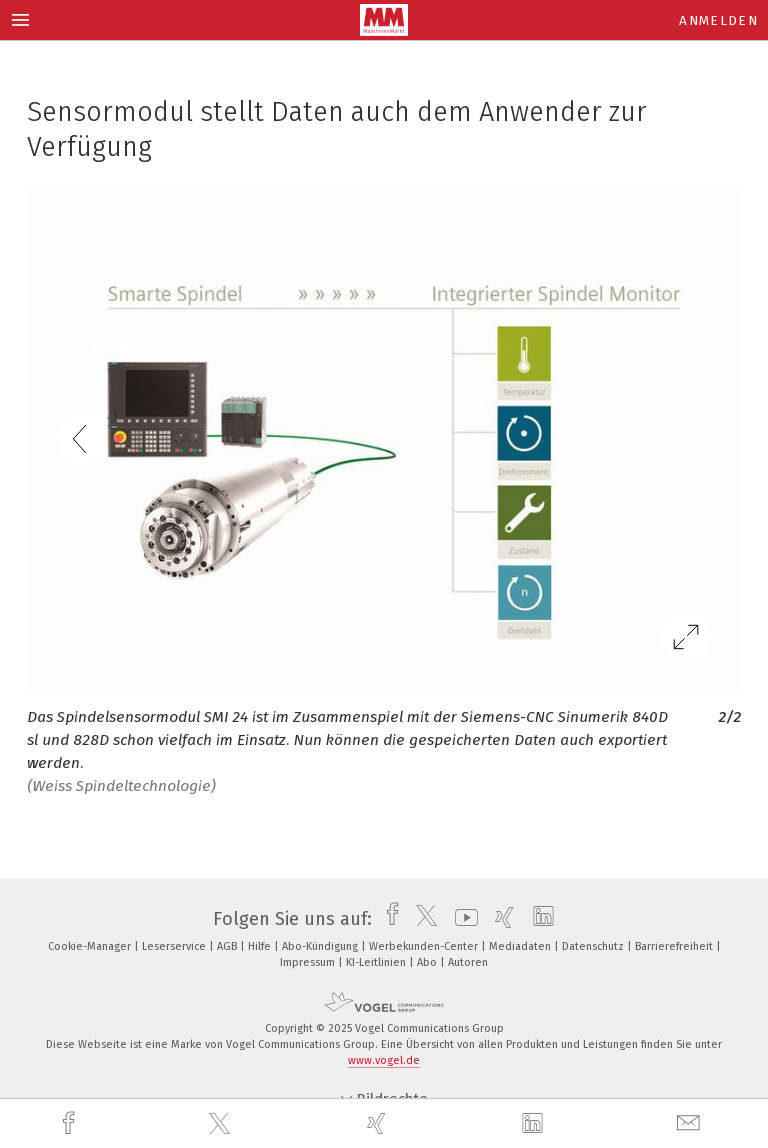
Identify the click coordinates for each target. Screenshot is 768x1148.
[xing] (379, 1123)
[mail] (691, 1123)
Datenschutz (594, 946)
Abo (428, 962)
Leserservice (175, 946)
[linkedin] (535, 1124)
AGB (228, 946)
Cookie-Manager (91, 946)
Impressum (309, 962)
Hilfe (261, 946)
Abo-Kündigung (321, 946)
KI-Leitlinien (377, 962)
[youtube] (461, 919)
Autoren (468, 962)
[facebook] (71, 1123)
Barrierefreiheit (675, 946)
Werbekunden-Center (425, 946)
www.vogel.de (384, 1060)
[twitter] (222, 1124)
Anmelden (718, 20)
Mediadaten (521, 946)
